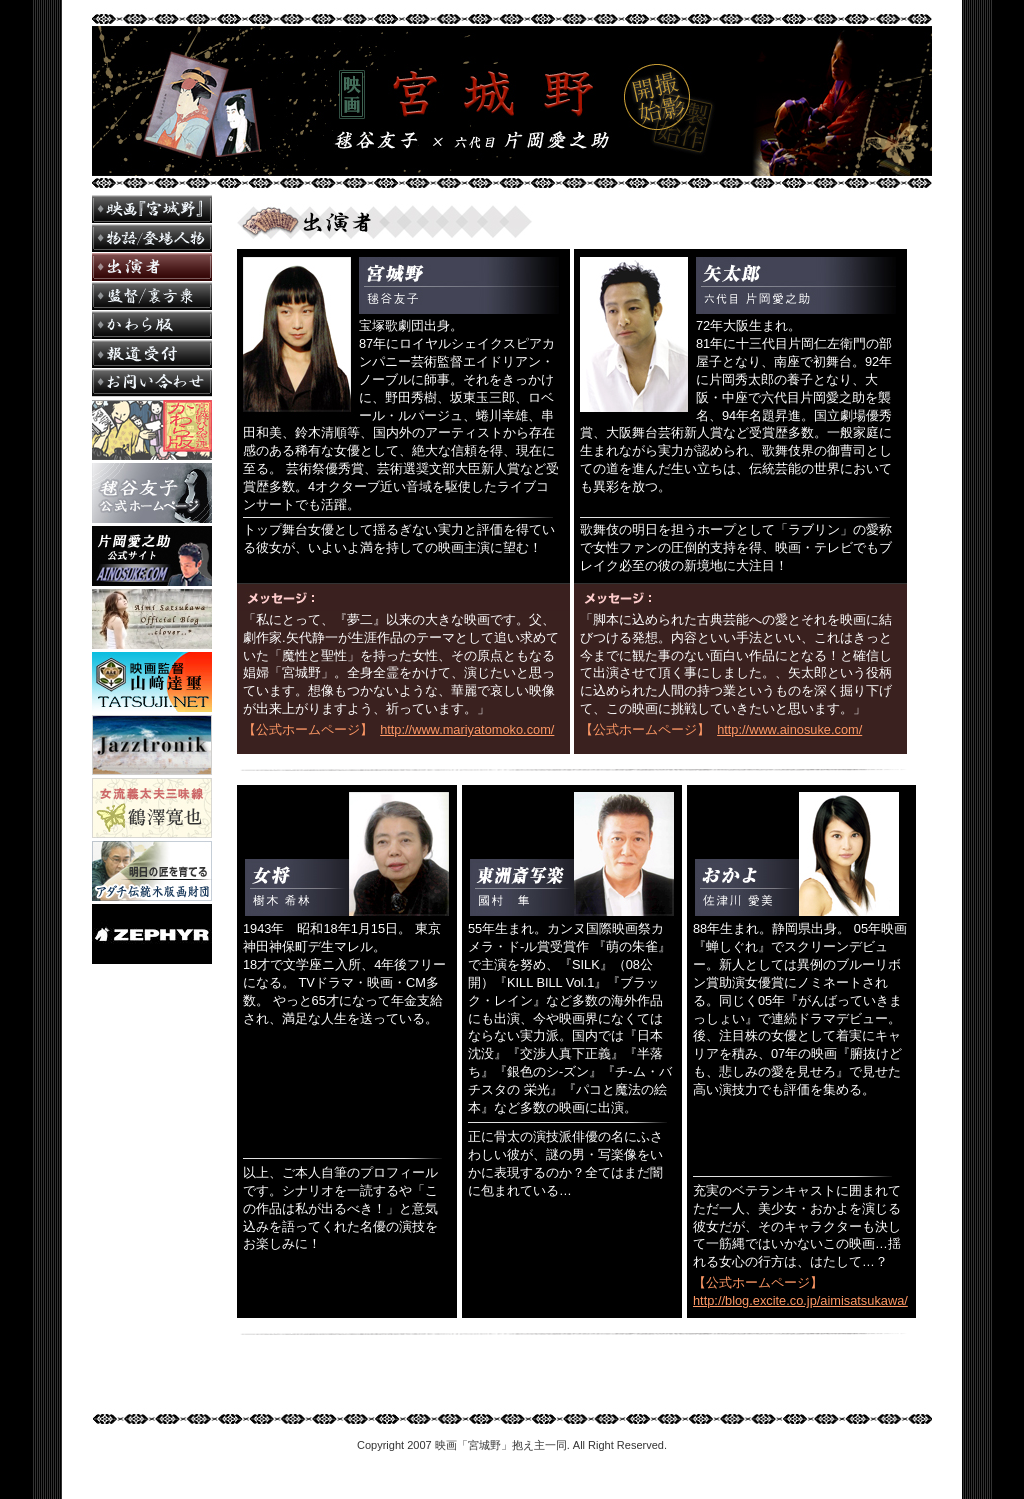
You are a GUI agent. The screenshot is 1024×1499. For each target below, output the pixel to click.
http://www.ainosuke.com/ (789, 729)
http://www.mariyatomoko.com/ (467, 729)
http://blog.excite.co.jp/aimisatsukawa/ (800, 1300)
